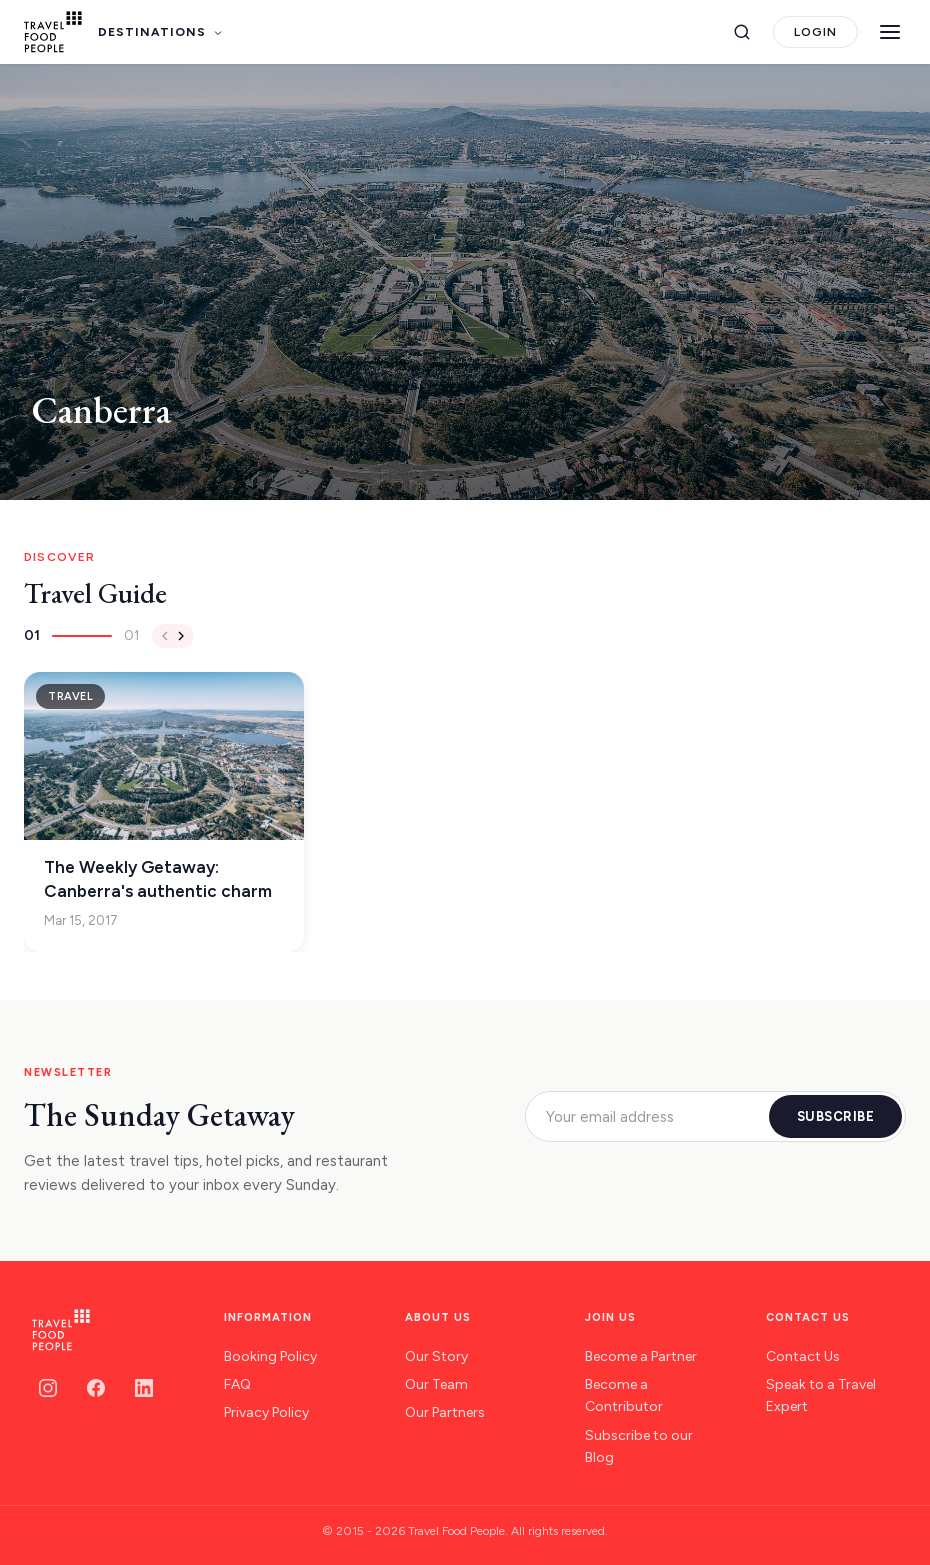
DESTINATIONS (161, 32)
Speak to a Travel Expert (821, 1395)
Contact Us (803, 1356)
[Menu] (890, 32)
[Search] (742, 32)
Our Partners (445, 1412)
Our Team (436, 1384)
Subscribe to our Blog (639, 1446)
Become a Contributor (624, 1395)
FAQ (237, 1384)
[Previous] (165, 636)
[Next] (181, 636)
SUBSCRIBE (836, 1116)
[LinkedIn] (144, 1388)
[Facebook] (96, 1388)
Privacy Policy (266, 1412)
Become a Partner (641, 1356)
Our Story (436, 1356)
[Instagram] (48, 1388)
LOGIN (815, 32)
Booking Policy (270, 1356)
